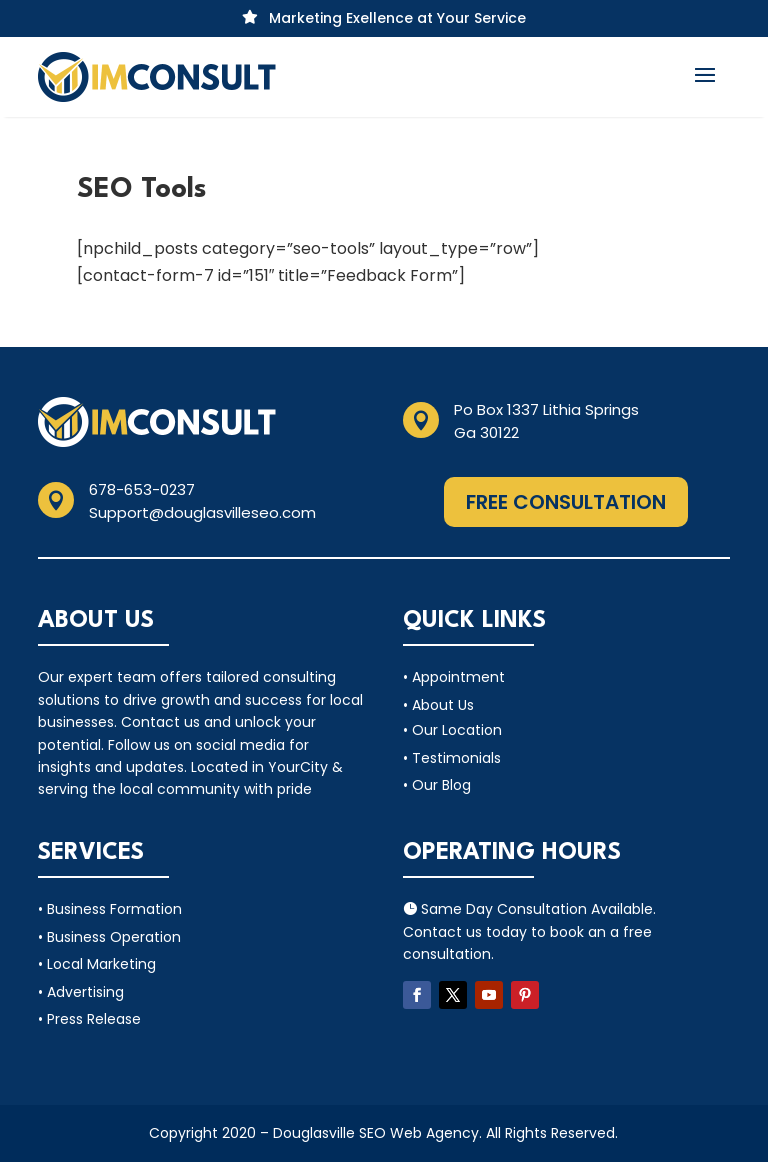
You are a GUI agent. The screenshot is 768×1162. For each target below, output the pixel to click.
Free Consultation (566, 502)
